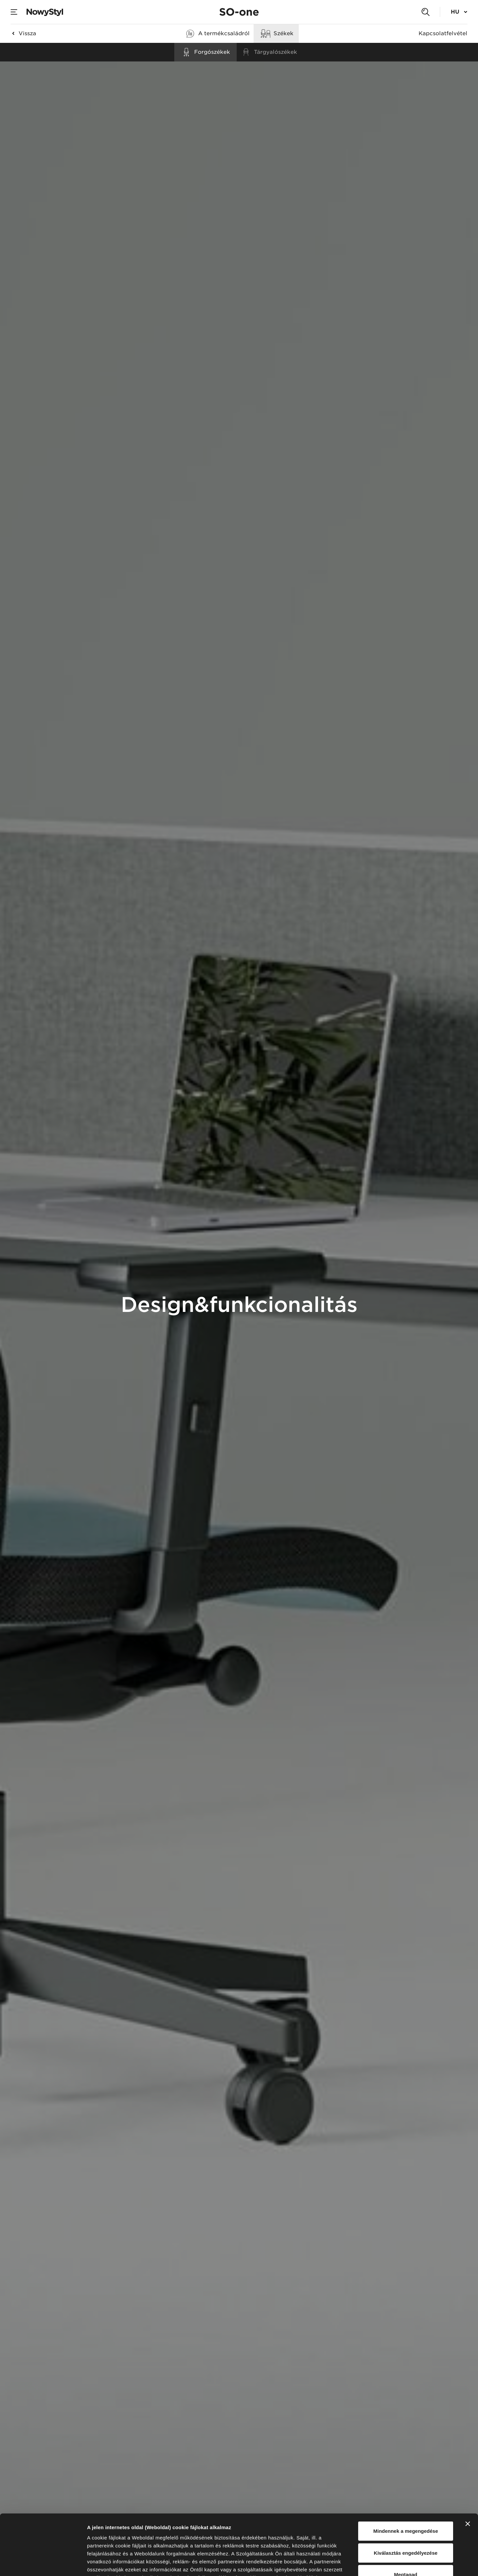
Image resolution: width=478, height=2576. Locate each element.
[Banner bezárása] (467, 2467)
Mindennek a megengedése (405, 2474)
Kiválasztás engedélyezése (406, 2496)
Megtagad (405, 2518)
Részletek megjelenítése (377, 2563)
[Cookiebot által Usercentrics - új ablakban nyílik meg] (43, 2563)
